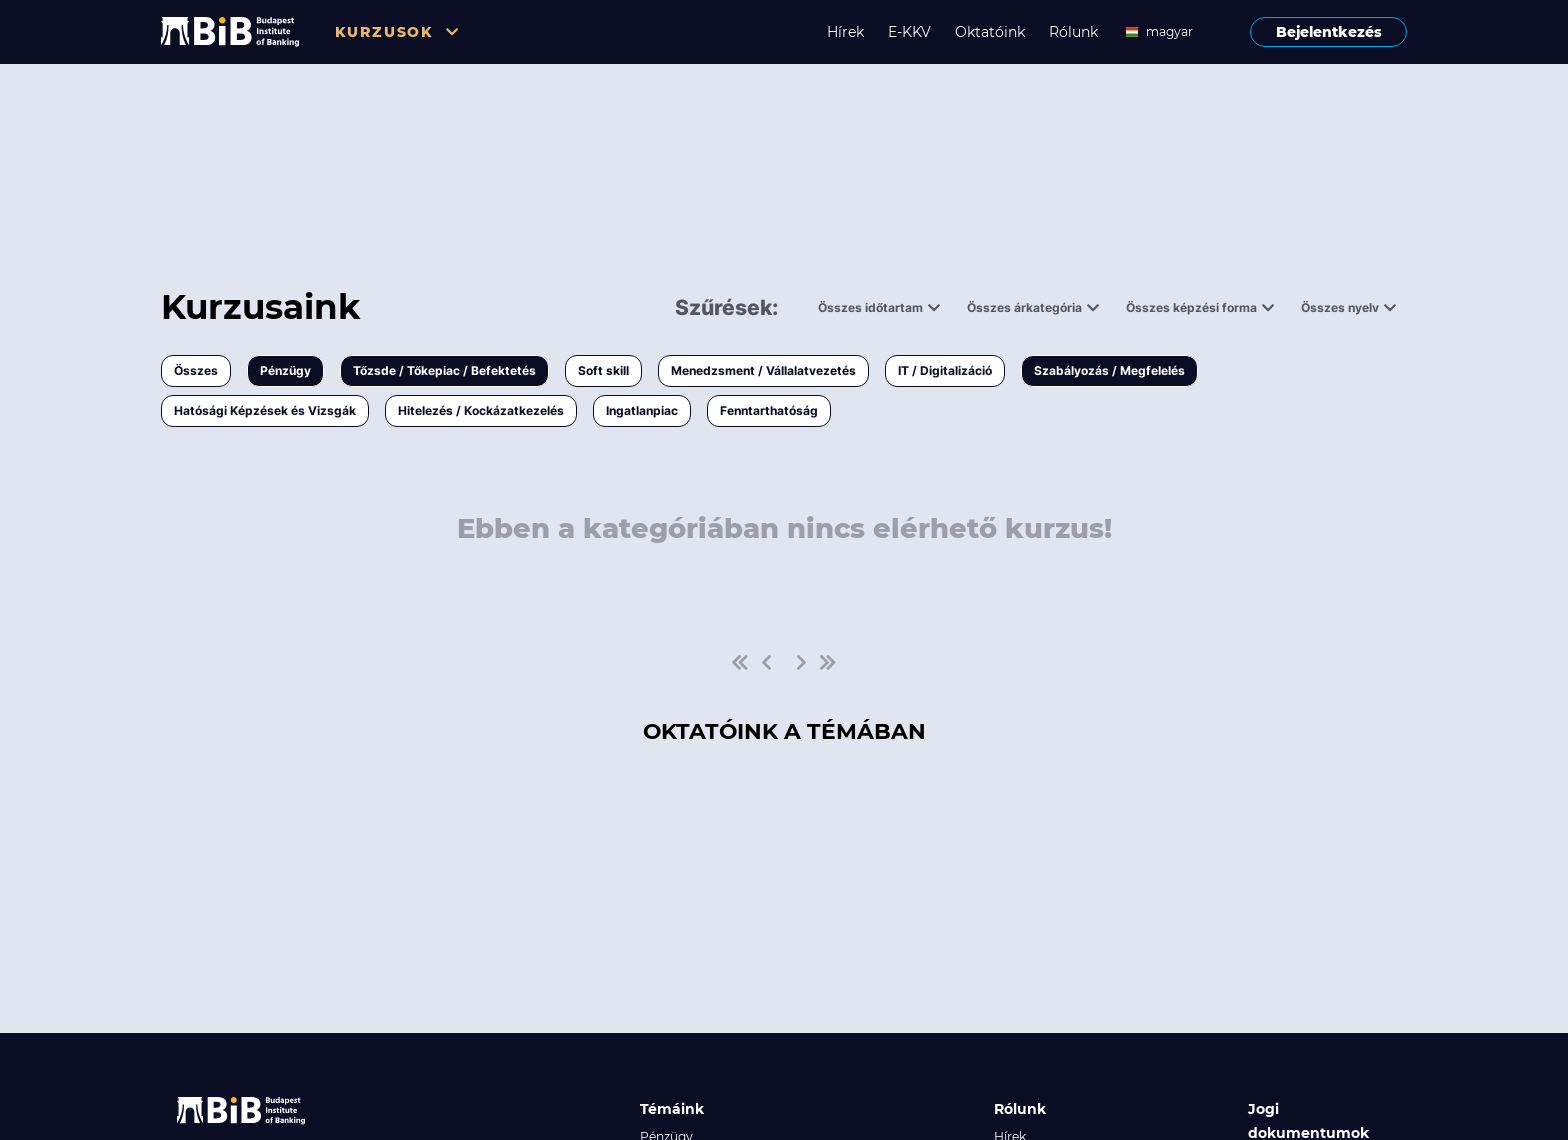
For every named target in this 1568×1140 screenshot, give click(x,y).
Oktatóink (990, 32)
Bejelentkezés (1329, 32)
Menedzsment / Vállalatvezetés (763, 370)
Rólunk (1073, 32)
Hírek (845, 32)
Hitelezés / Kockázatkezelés (481, 410)
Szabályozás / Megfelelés (1109, 370)
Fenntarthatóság (769, 410)
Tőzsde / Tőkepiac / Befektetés (444, 370)
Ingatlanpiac (642, 410)
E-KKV (909, 32)
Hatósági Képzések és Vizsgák (265, 410)
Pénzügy (285, 370)
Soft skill (603, 370)
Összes (196, 370)
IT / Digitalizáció (945, 370)
